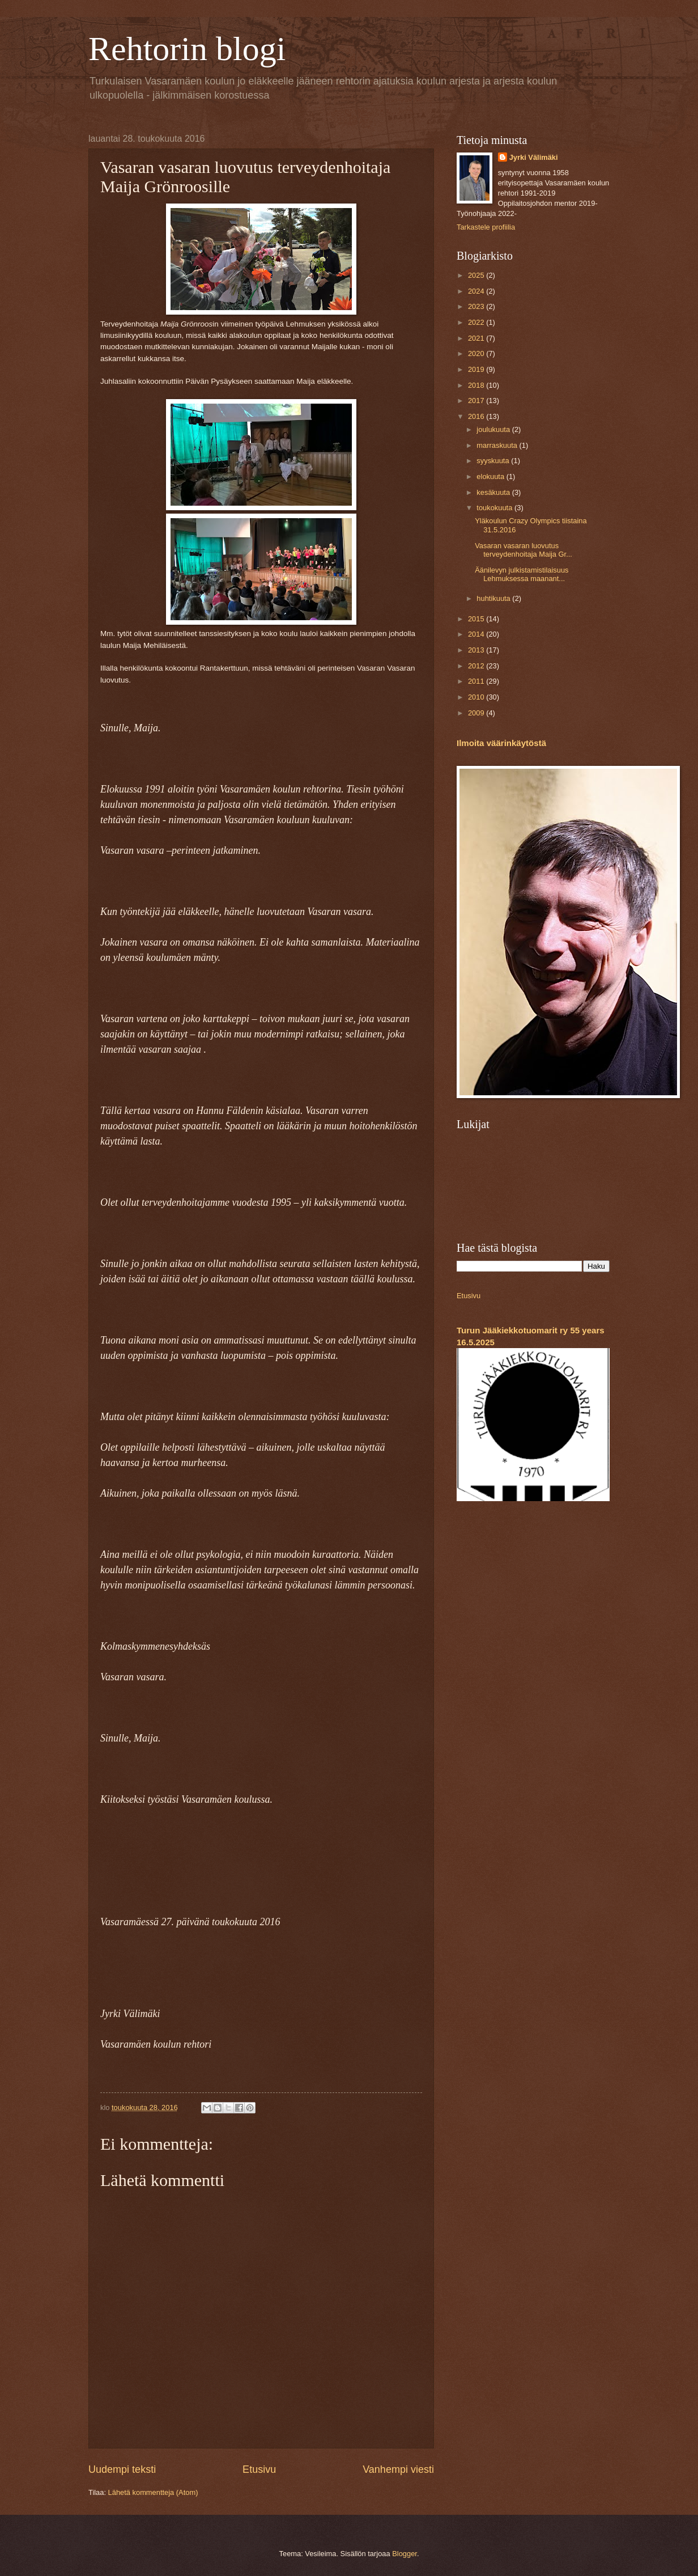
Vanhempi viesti (398, 2469)
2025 (477, 275)
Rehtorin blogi (187, 48)
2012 (477, 666)
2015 (477, 619)
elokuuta (491, 476)
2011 (477, 681)
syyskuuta (493, 460)
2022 (477, 322)
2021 (477, 338)
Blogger (404, 2553)
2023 (477, 306)
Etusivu (259, 2469)
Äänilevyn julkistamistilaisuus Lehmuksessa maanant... (521, 574)
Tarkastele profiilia (486, 227)
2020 (477, 353)
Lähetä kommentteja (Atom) (153, 2492)
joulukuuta (494, 429)
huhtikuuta (494, 598)
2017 (477, 400)
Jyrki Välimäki (533, 157)
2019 (477, 369)
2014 (477, 634)
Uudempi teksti (122, 2469)
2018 (477, 385)
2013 (477, 650)
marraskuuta (497, 445)
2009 (477, 713)
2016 (477, 416)
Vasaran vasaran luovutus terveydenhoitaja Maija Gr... (523, 549)
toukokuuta (495, 507)
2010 (477, 697)
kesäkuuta (494, 492)
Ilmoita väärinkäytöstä (501, 743)
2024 (477, 291)
